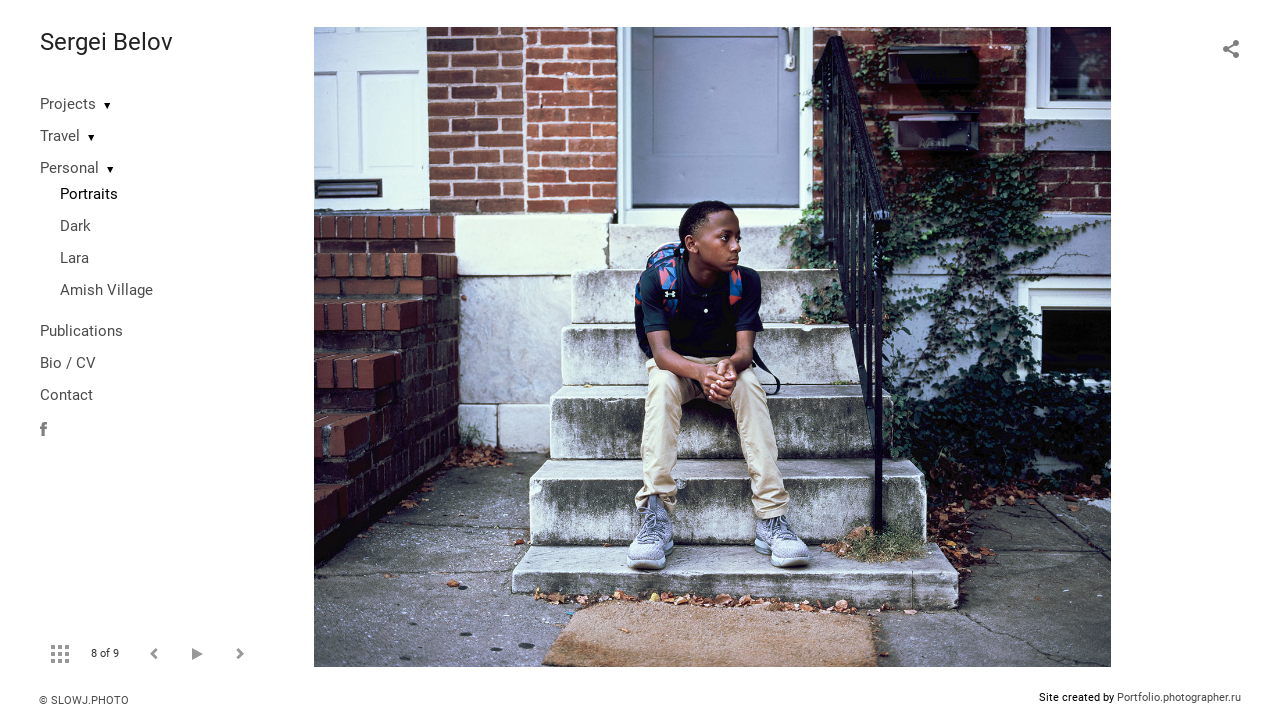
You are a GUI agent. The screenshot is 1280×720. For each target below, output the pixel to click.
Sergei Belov (106, 42)
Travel (60, 136)
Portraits (89, 194)
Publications (81, 331)
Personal (69, 168)
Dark (75, 226)
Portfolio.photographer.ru (1179, 697)
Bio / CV (68, 363)
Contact (66, 395)
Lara (74, 258)
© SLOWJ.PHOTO (84, 700)
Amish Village (106, 290)
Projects (68, 104)
